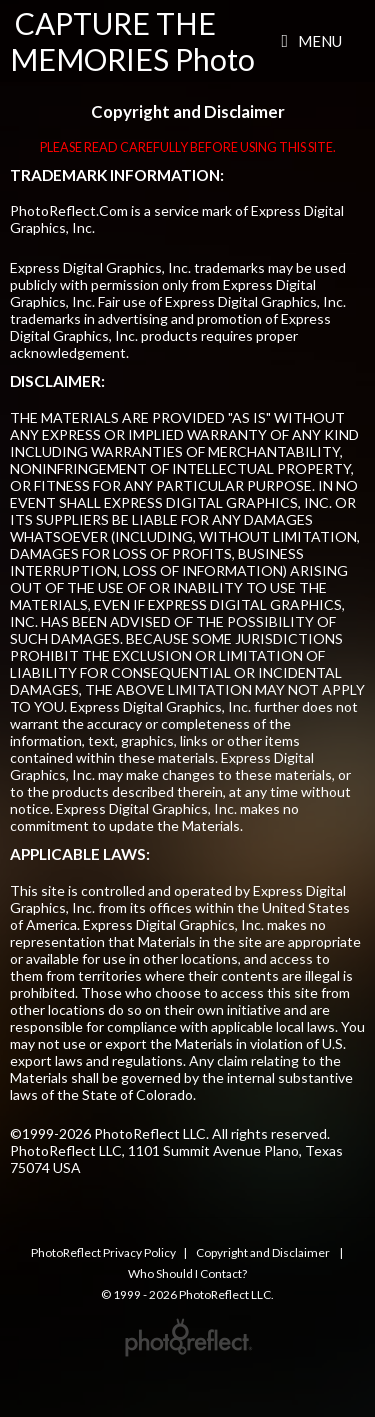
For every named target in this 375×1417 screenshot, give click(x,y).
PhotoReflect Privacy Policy (103, 1252)
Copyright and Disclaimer (264, 1252)
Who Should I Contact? (187, 1273)
